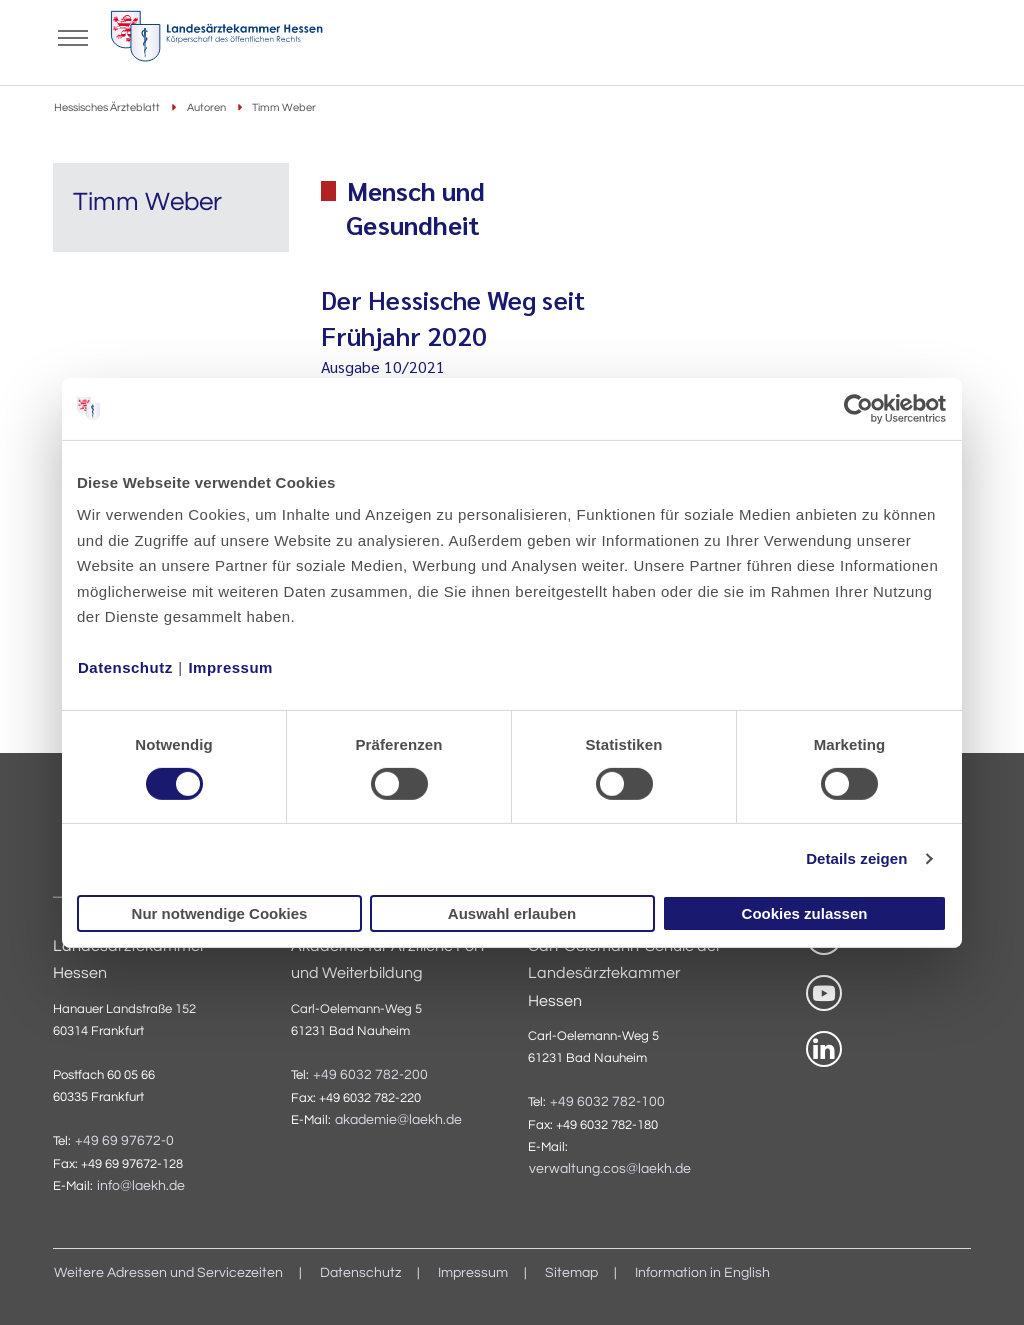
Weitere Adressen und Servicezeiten (168, 1273)
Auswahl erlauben (512, 913)
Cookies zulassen (805, 913)
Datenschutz (125, 667)
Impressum (230, 667)
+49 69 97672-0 (124, 1141)
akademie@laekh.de (398, 1120)
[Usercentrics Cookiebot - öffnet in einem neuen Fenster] (859, 408)
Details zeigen (856, 858)
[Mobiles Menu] (73, 36)
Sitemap (571, 1273)
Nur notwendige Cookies (220, 913)
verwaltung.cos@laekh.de (610, 1169)
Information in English (702, 1273)
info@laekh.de (141, 1186)
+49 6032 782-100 (607, 1102)
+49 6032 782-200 (370, 1075)
